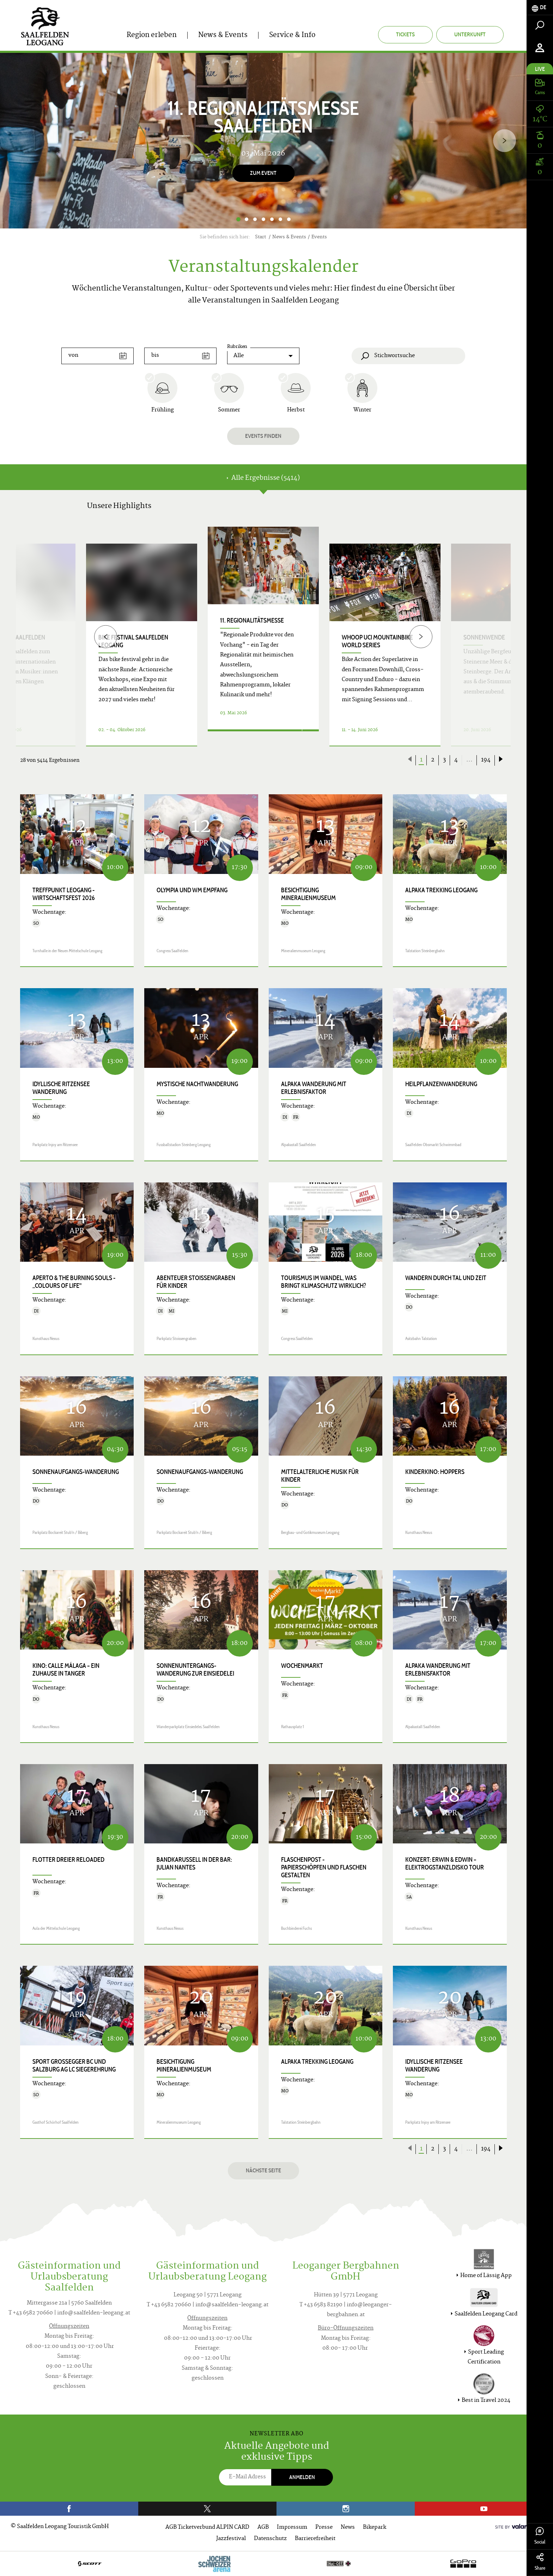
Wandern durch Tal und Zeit (445, 1278)
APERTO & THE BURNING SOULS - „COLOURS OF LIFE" (73, 1282)
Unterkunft (470, 34)
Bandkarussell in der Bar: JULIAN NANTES (194, 1863)
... (469, 760)
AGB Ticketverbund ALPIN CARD (207, 2527)
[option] (263, 140)
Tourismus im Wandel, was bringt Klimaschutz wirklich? (323, 1282)
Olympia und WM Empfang (192, 890)
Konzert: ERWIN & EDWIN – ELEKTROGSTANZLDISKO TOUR (444, 1863)
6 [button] (280, 219)
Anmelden (302, 2477)
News (348, 2527)
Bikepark (374, 2527)
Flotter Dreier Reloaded (68, 1860)
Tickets (405, 34)
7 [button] (289, 219)
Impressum (292, 2527)
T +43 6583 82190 (320, 2305)
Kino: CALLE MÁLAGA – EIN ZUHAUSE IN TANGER (65, 1669)
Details (255, 737)
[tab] (540, 7)
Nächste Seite (263, 2170)
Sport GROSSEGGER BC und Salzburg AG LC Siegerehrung (74, 2065)
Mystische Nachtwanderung (197, 1084)
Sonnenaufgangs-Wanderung (75, 1472)
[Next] (504, 140)
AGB (263, 2527)
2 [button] (246, 219)
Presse (324, 2527)
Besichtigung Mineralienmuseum (308, 894)
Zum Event (263, 173)
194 (486, 760)
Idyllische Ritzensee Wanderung (61, 1088)
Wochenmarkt (302, 1666)
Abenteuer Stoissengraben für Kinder (196, 1282)
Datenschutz (270, 2538)
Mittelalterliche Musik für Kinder (320, 1475)
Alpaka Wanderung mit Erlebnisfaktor (313, 1088)
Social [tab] (540, 2536)
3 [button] (255, 219)
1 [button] (238, 219)
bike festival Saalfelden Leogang (133, 641)
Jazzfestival (231, 2538)
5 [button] (272, 219)
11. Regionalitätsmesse (252, 620)
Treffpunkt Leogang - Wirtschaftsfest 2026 (63, 894)
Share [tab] (540, 2562)
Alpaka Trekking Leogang (441, 890)
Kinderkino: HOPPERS (434, 1472)
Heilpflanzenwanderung (441, 1084)
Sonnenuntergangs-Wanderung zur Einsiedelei (195, 1669)
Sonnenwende (484, 637)
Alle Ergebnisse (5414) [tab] (263, 478)
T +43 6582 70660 (30, 2313)
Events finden (263, 436)
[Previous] (105, 636)
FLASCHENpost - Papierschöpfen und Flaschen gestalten (323, 1867)
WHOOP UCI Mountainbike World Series (377, 641)
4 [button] (263, 219)
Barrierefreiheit (315, 2538)
